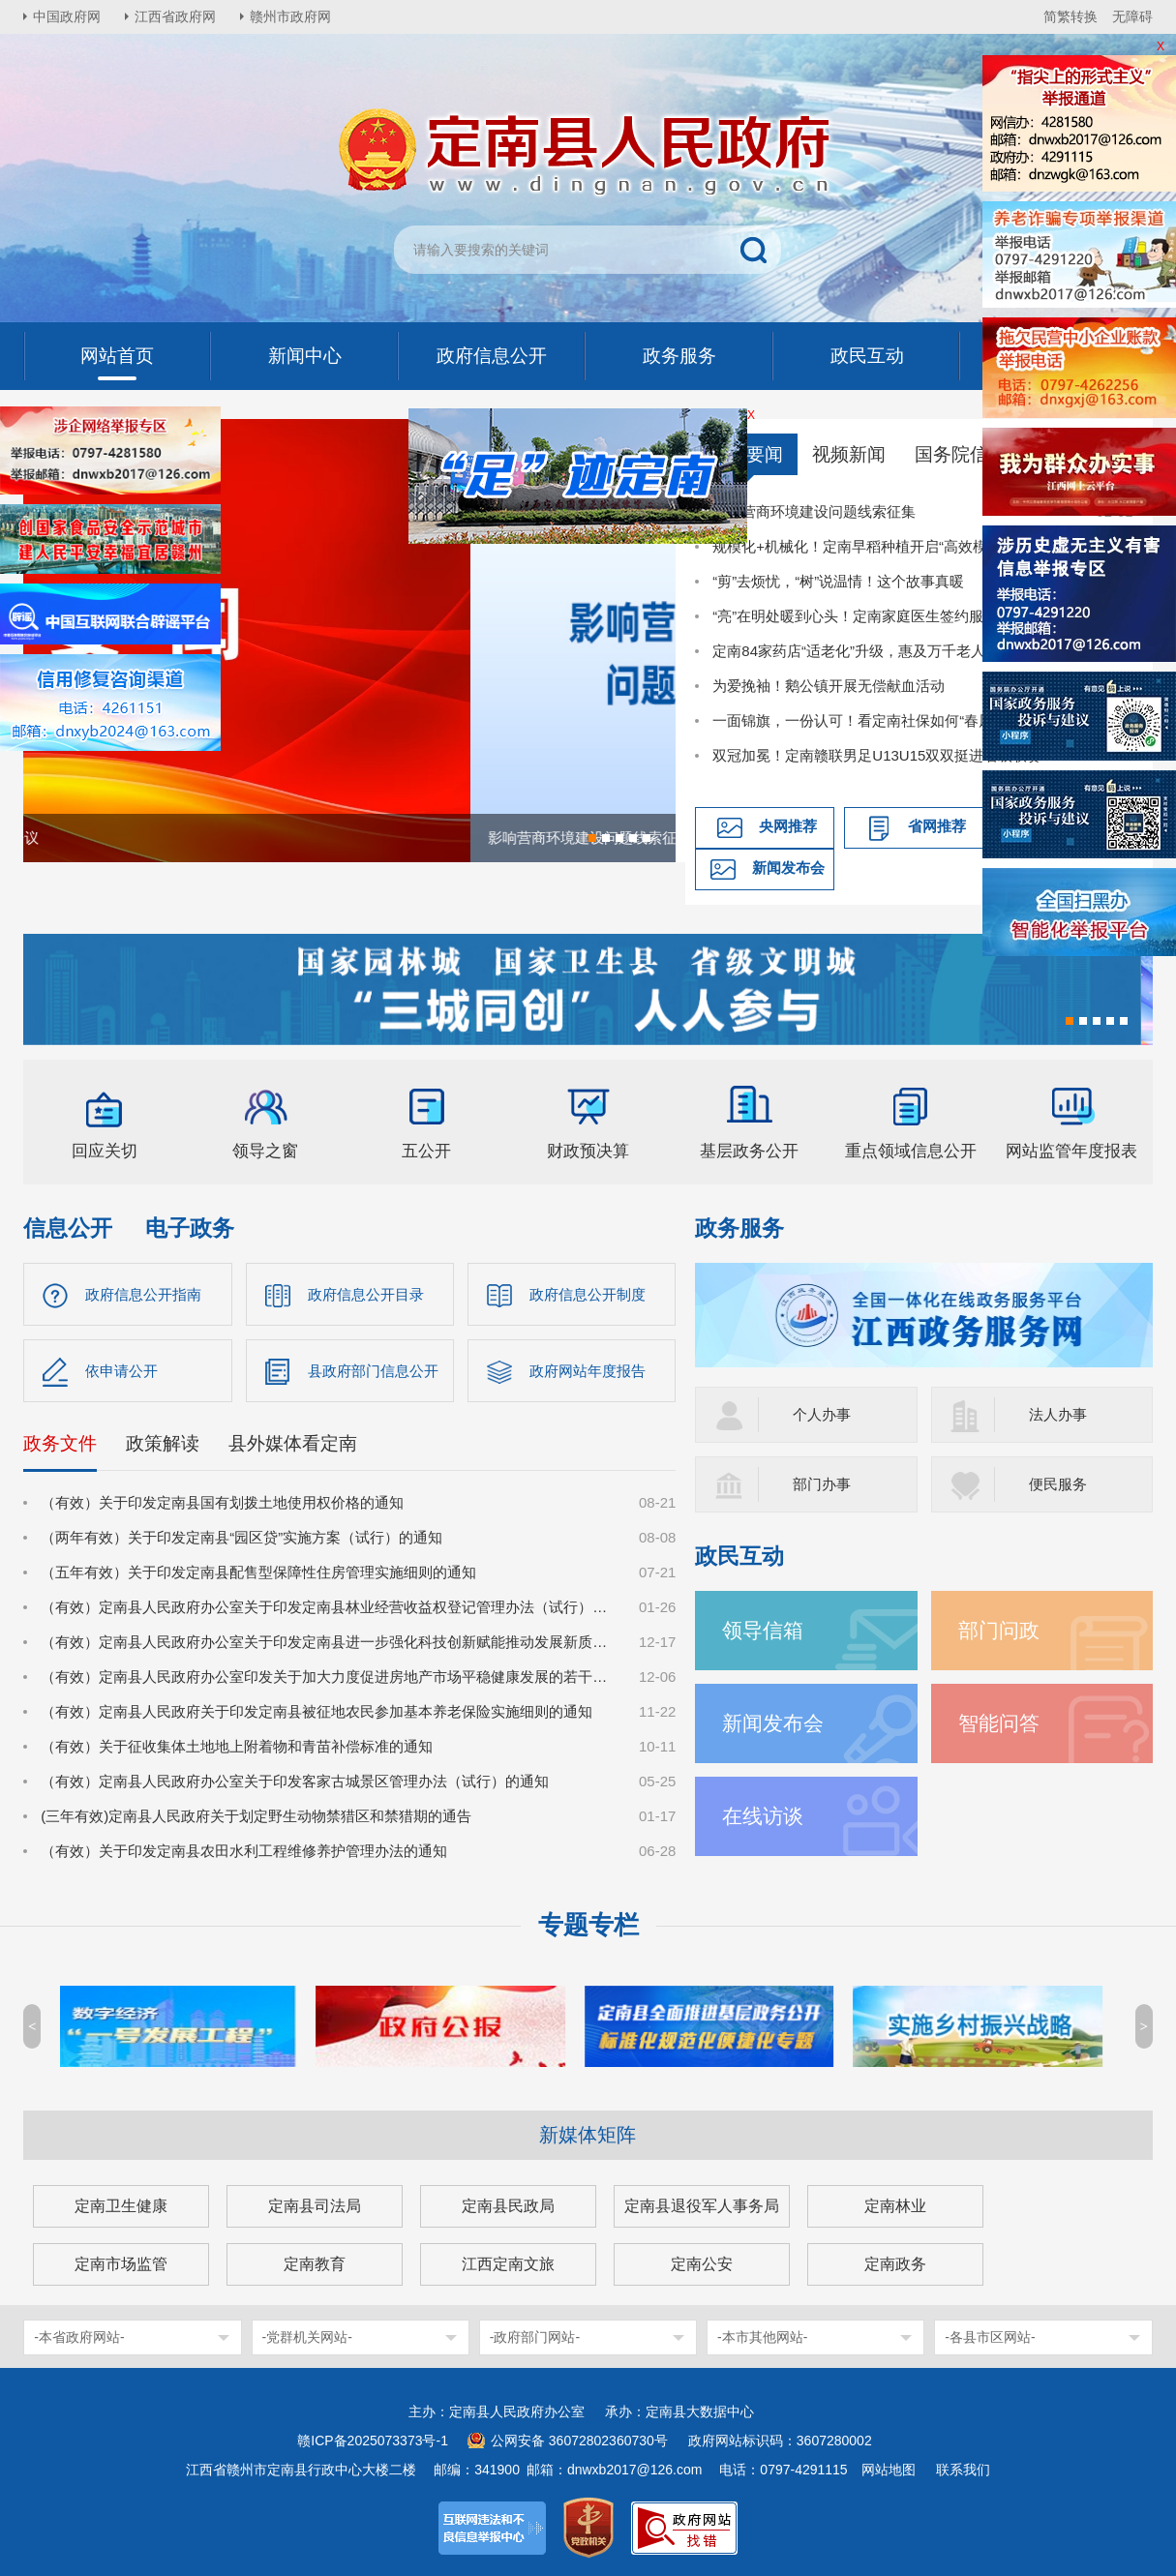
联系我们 (963, 2469)
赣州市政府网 (290, 16)
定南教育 (315, 2264)
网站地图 (888, 2469)
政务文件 (60, 1443)
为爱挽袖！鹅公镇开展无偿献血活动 (828, 685)
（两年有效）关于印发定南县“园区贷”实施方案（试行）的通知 (241, 1537)
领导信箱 (762, 1630)
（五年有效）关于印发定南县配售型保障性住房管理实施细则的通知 (258, 1572)
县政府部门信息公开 (373, 1371)
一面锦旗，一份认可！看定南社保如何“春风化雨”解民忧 (891, 720)
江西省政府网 (175, 16)
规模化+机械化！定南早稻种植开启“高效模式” (859, 546)
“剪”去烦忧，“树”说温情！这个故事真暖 (838, 581)
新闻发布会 (788, 867)
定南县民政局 (508, 2206)
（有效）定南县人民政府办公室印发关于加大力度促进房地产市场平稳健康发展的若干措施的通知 (329, 1676)
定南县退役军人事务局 (701, 2206)
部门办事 (822, 1484)
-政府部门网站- (535, 2337)
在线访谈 (762, 1816)
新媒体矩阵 (587, 2134)
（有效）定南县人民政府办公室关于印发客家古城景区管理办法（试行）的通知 (295, 1781)
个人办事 (822, 1414)
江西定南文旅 (508, 2264)
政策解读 (162, 1443)
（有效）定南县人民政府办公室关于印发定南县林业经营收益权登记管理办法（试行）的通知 (329, 1607)
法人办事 (1058, 1414)
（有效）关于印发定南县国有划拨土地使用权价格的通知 (222, 1502)
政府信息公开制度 (587, 1294)
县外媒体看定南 (292, 1443)
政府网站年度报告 (587, 1371)
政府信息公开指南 (143, 1294)
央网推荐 (788, 826)
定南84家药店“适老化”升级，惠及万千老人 (848, 651)
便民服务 (1058, 1484)
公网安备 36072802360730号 (579, 2440)
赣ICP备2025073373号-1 (372, 2440)
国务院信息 (961, 454)
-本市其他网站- (762, 2337)
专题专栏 (588, 1924)
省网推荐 (937, 826)
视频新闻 (849, 454)
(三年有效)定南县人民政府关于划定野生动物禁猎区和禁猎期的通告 (256, 1816)
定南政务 (895, 2264)
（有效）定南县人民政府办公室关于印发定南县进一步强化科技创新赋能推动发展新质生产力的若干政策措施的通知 (329, 1641)
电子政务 (189, 1228)
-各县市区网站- (990, 2337)
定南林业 (895, 2206)
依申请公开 (121, 1371)
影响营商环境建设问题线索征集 (814, 511)
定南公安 (702, 2264)
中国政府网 (67, 16)
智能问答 (999, 1723)
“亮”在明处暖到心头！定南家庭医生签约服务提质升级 (884, 616)
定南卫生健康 (121, 2206)
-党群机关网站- (307, 2337)
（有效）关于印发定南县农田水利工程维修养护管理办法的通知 (244, 1850)
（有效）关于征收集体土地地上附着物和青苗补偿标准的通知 (237, 1746)
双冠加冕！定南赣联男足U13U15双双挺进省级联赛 (876, 755)
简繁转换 (1070, 16)
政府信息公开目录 (366, 1294)
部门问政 (999, 1630)
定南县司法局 (314, 2206)
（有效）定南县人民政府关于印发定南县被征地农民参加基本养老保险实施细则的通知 (316, 1711)
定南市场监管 (121, 2264)
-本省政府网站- (79, 2337)
